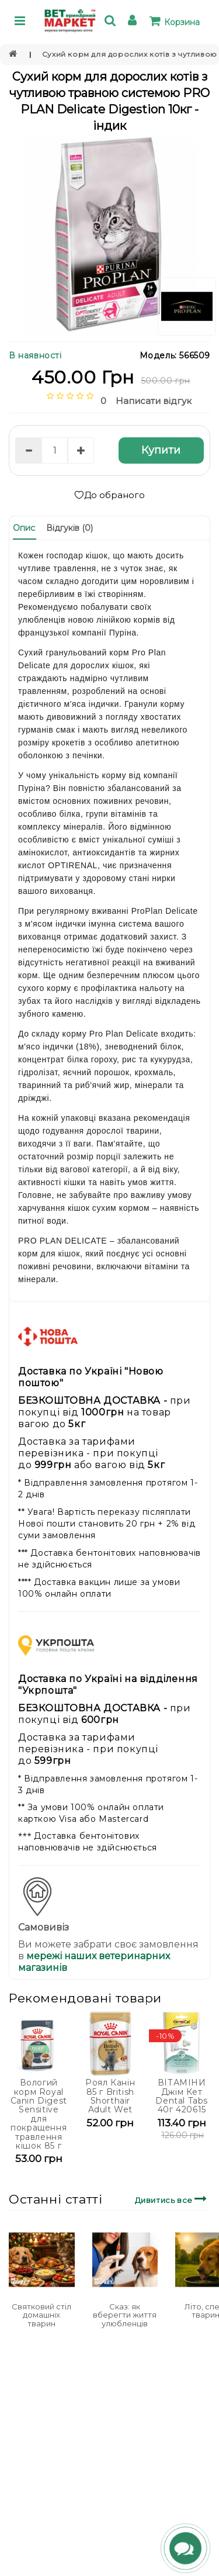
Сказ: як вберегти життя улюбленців (125, 2315)
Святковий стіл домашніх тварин (41, 2315)
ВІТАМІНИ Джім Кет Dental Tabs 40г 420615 (181, 2096)
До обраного (109, 494)
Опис (24, 528)
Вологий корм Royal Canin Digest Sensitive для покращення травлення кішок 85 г (39, 2114)
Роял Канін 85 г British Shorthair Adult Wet (110, 2096)
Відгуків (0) (69, 528)
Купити (160, 450)
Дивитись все (172, 2198)
